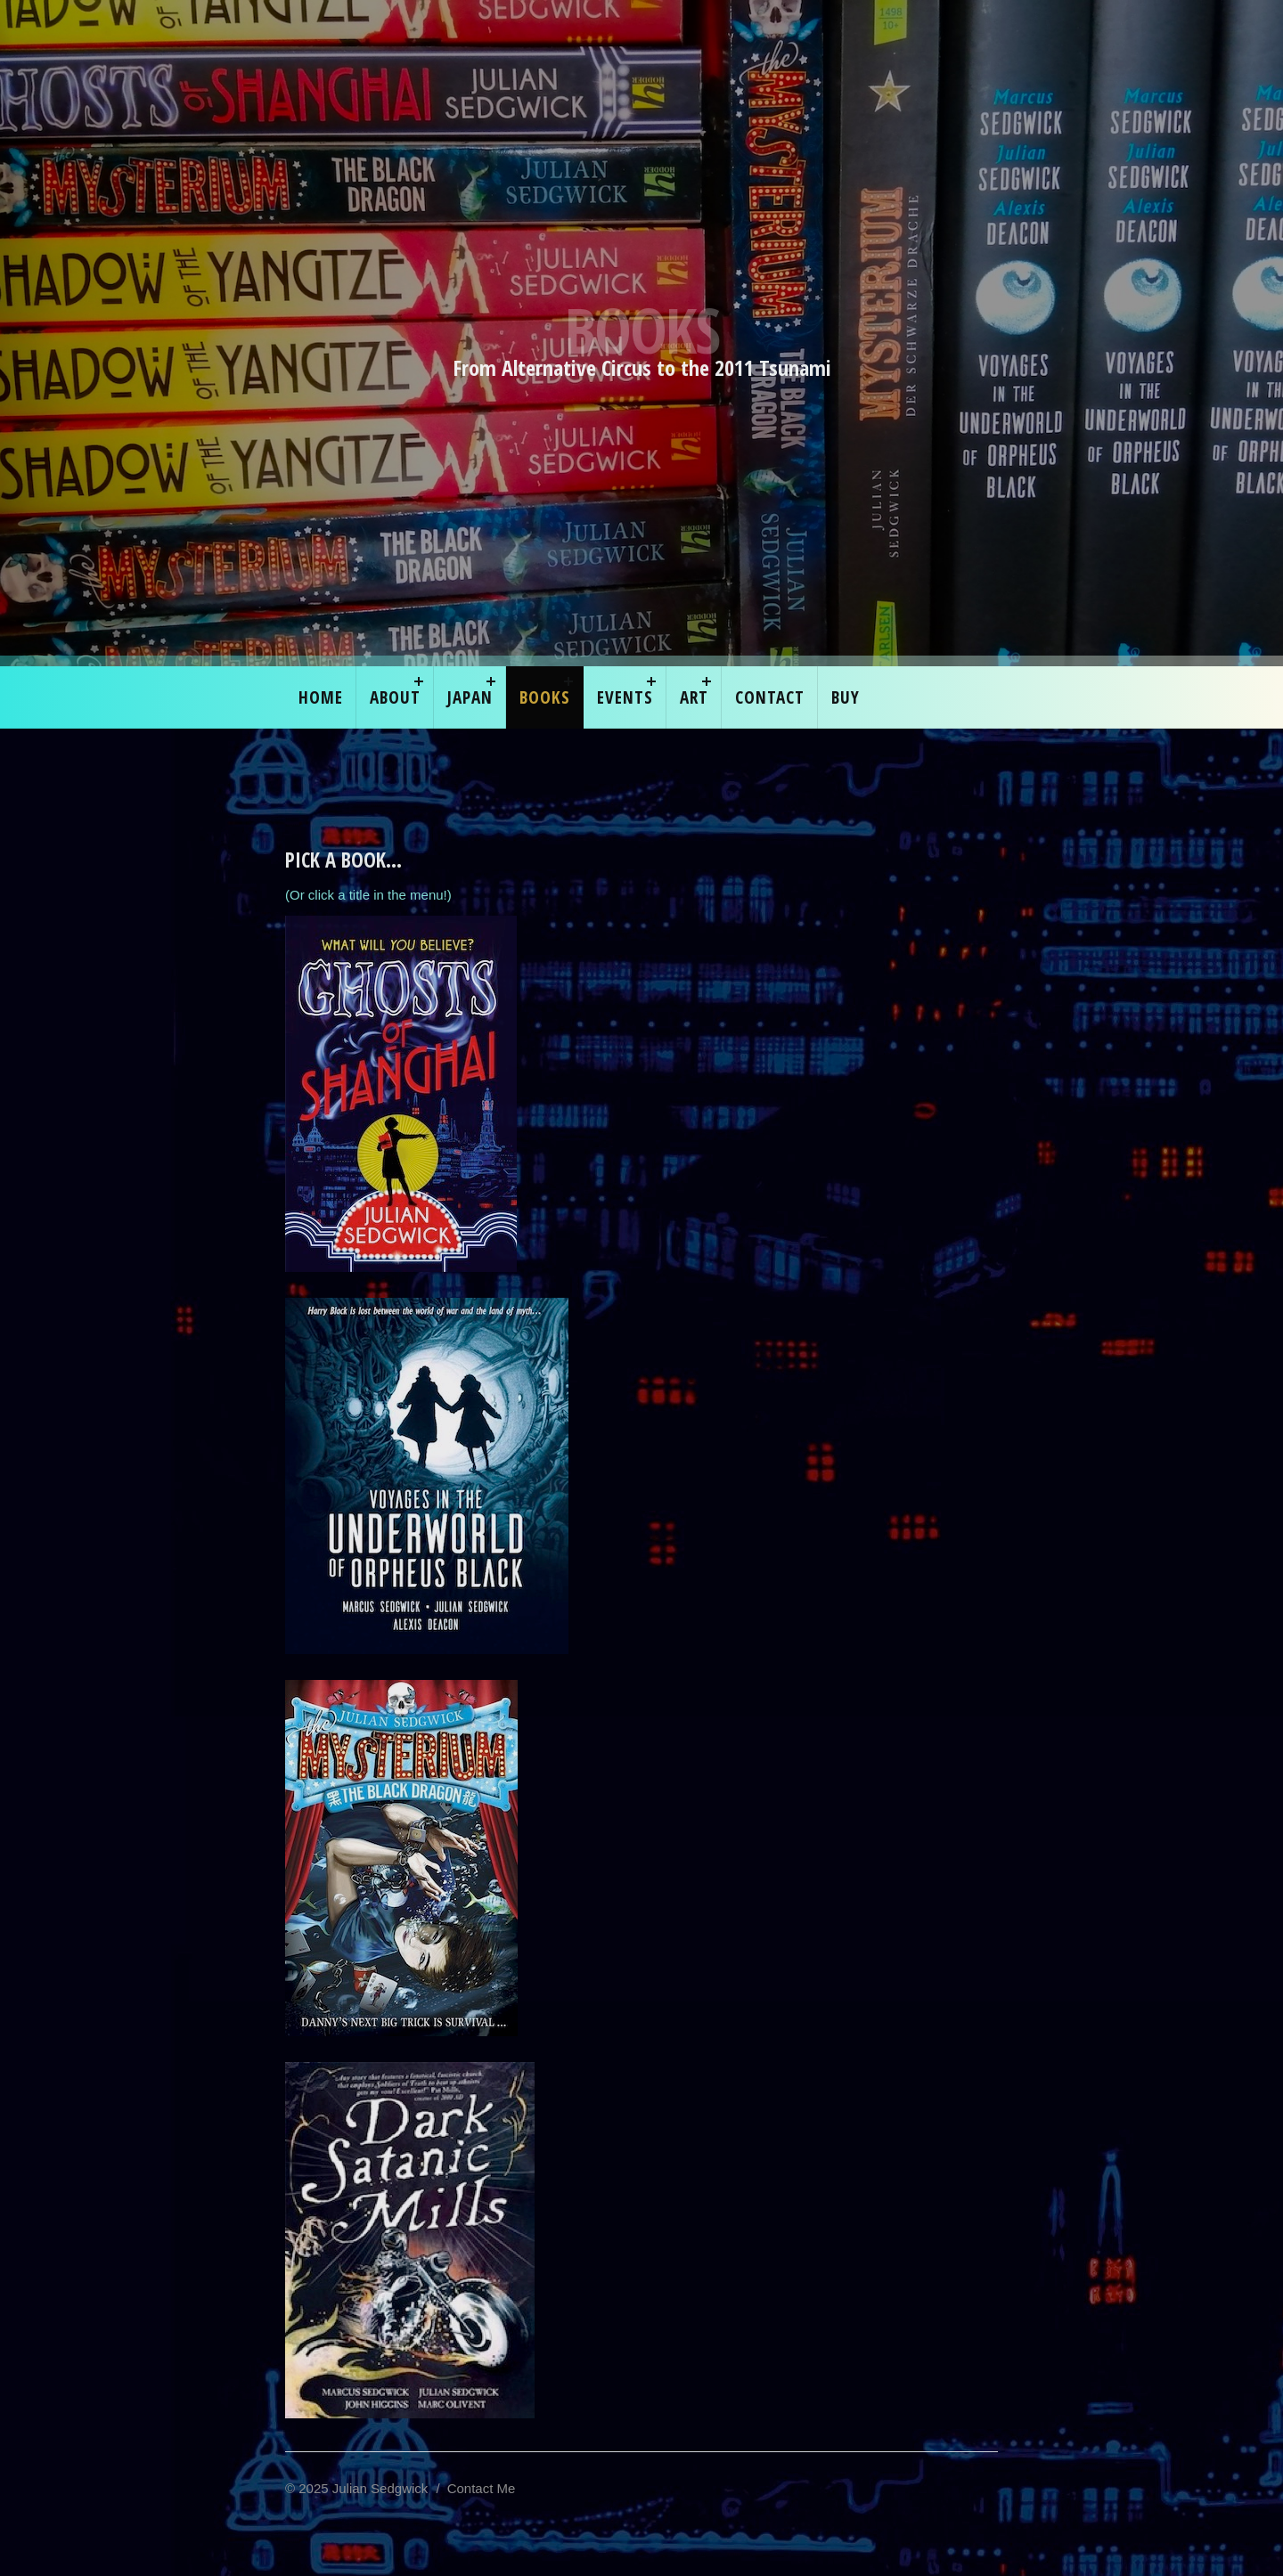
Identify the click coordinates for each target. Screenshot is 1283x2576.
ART (694, 697)
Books (544, 697)
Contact (770, 697)
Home (320, 697)
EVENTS (625, 697)
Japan (470, 697)
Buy (845, 697)
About (395, 697)
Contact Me (481, 2488)
